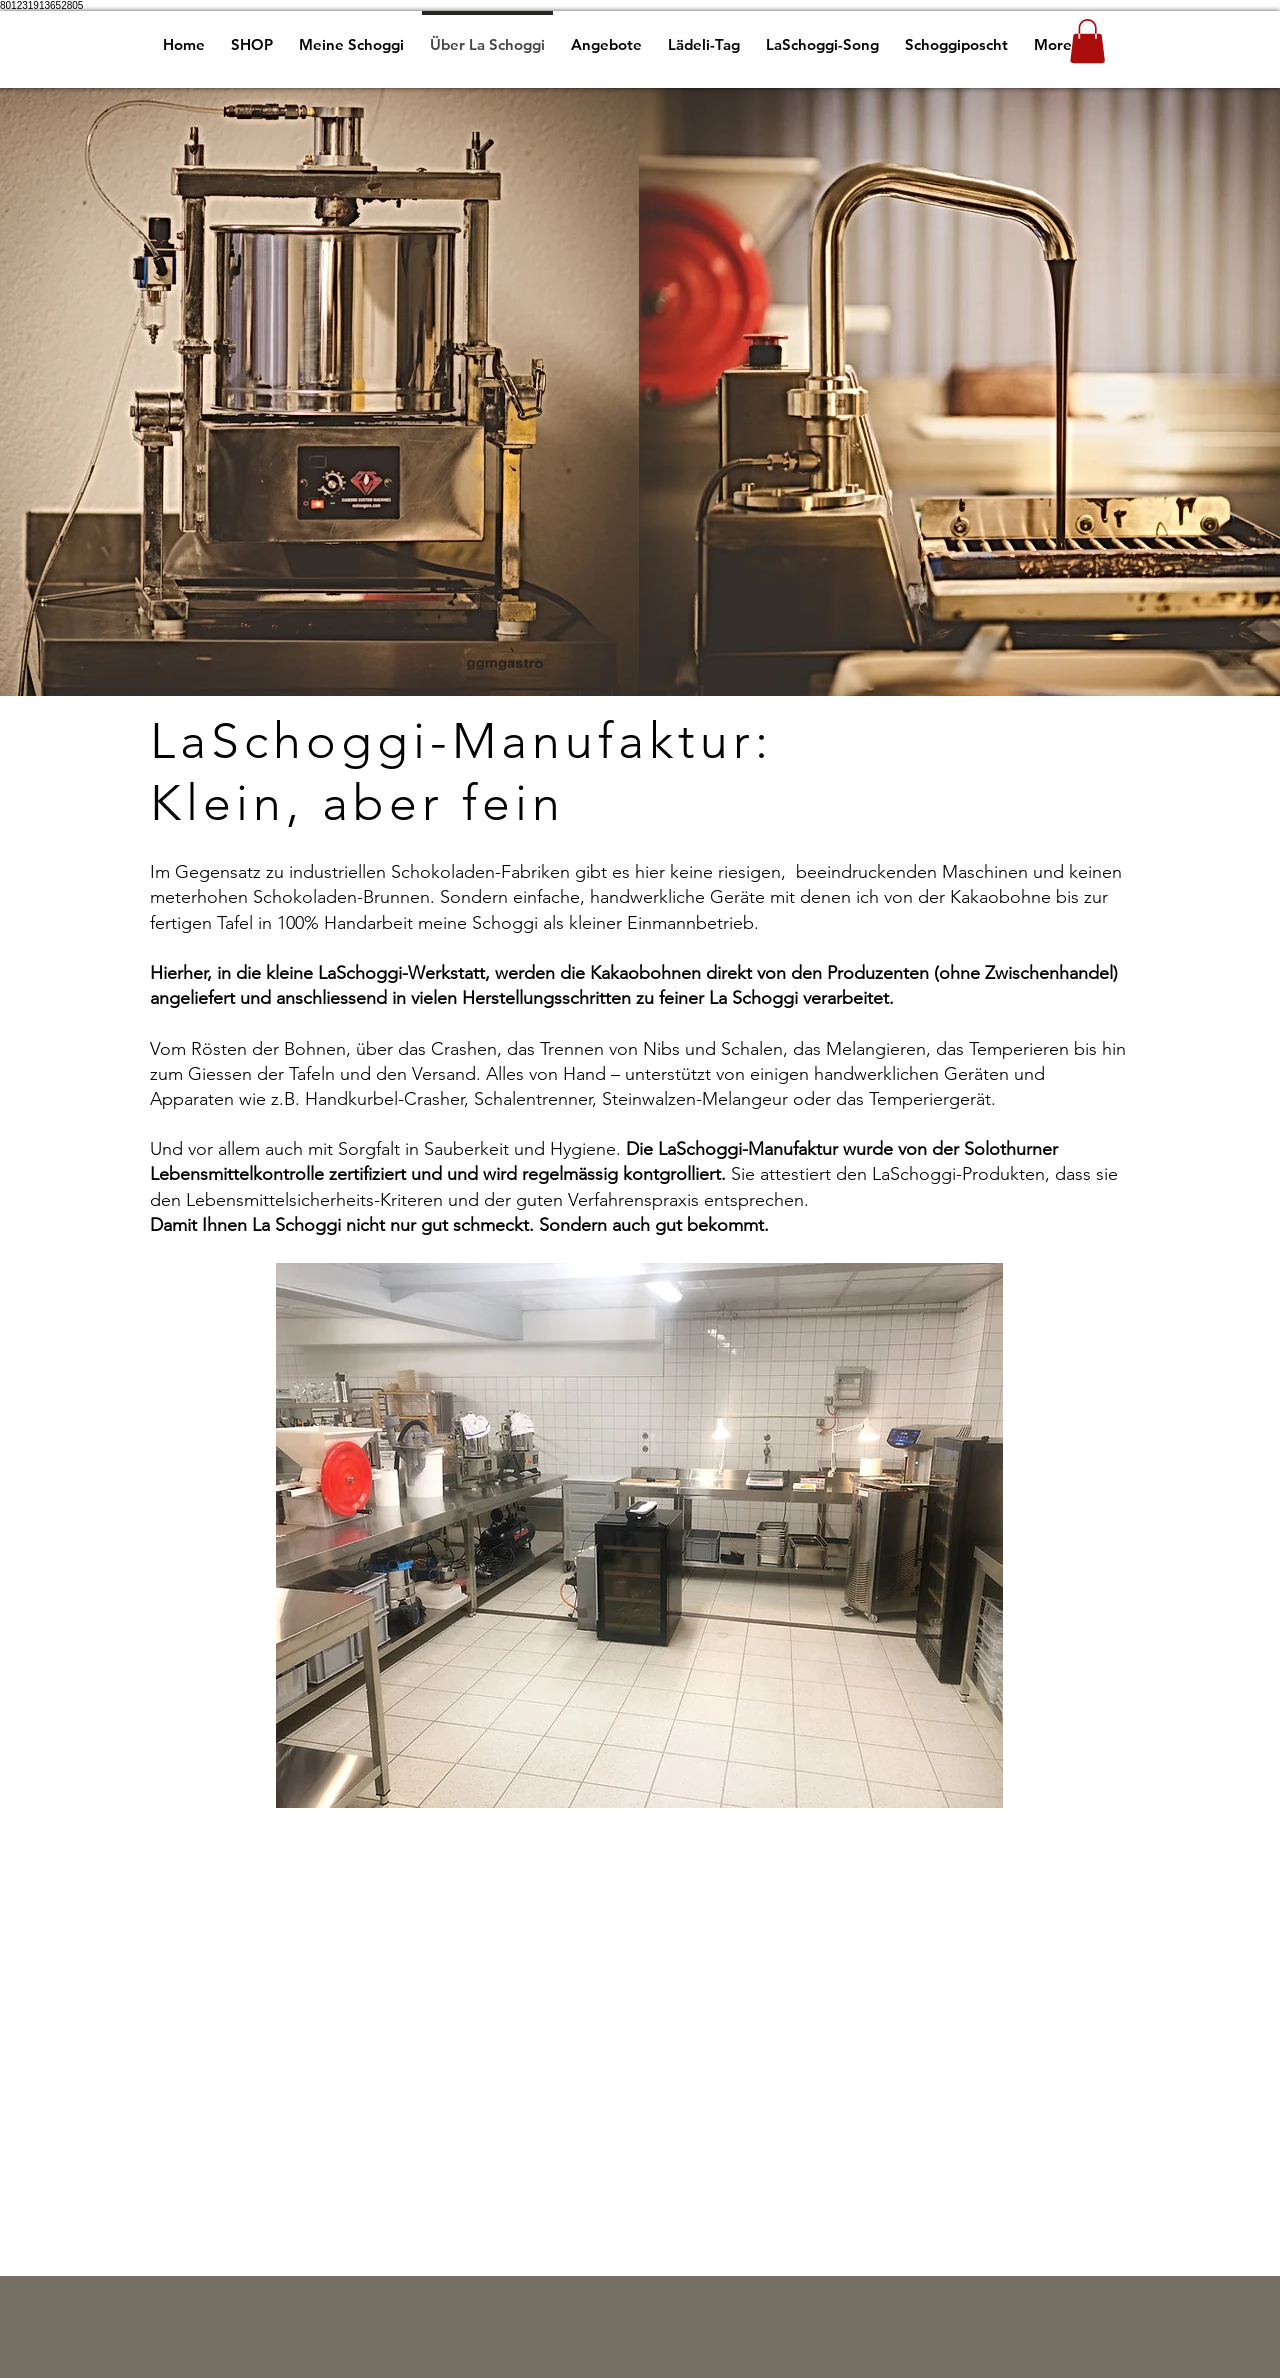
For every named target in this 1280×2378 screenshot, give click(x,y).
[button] (1087, 41)
